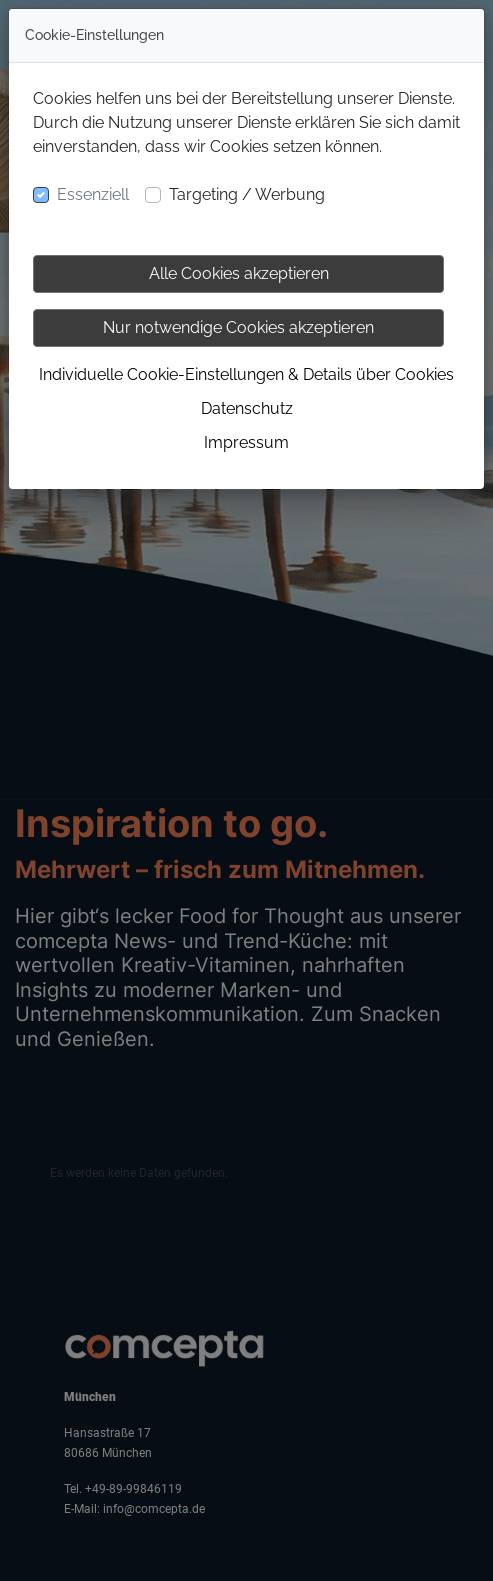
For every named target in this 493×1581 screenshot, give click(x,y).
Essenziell (93, 194)
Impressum (246, 442)
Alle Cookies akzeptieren (239, 273)
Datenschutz (247, 408)
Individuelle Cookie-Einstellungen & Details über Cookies (246, 374)
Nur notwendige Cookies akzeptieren (238, 327)
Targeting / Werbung (247, 194)
